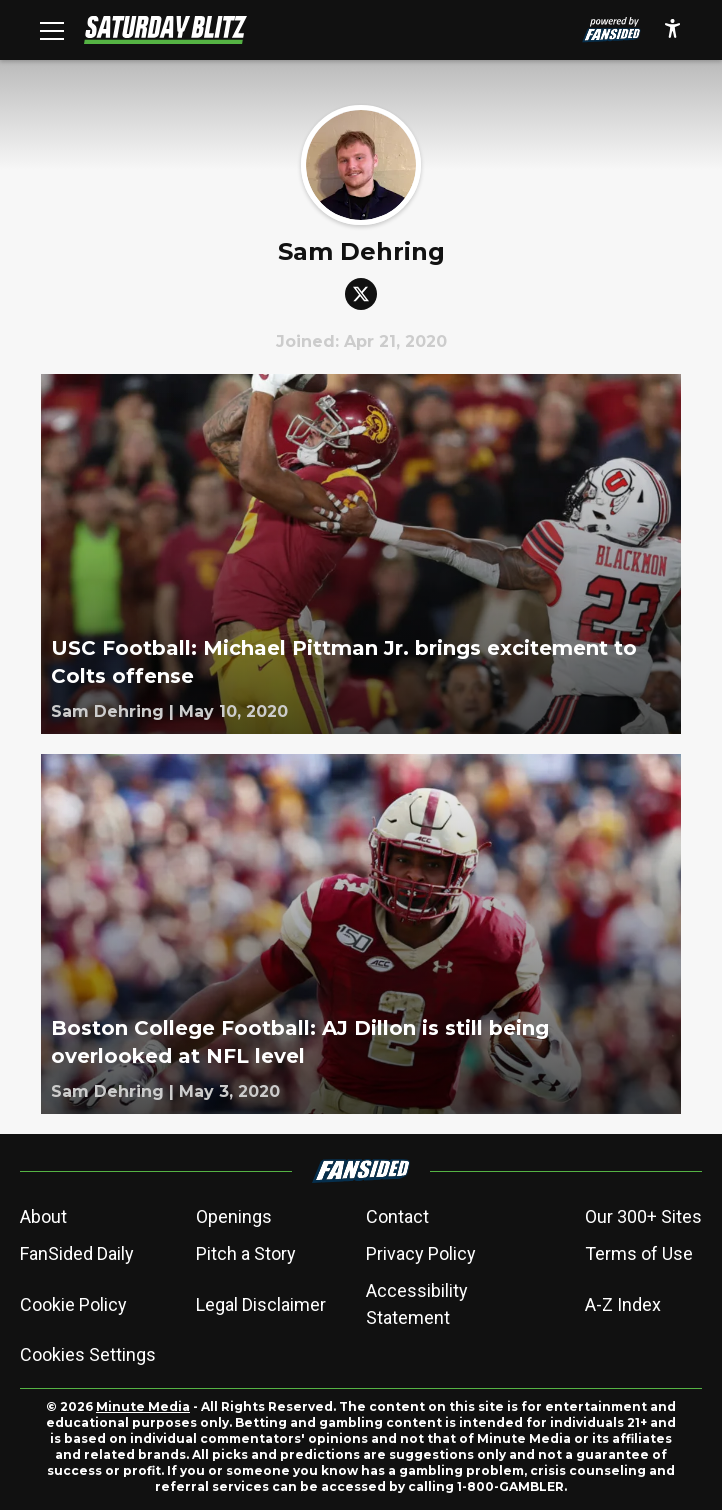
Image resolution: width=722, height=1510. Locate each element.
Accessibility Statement (417, 1304)
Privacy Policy (421, 1253)
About (43, 1216)
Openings (234, 1216)
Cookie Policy (73, 1304)
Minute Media (143, 1406)
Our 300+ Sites (643, 1216)
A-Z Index (623, 1304)
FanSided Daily (77, 1253)
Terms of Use (639, 1253)
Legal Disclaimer (261, 1304)
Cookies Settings (88, 1354)
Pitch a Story (246, 1253)
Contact (397, 1216)
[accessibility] (672, 30)
